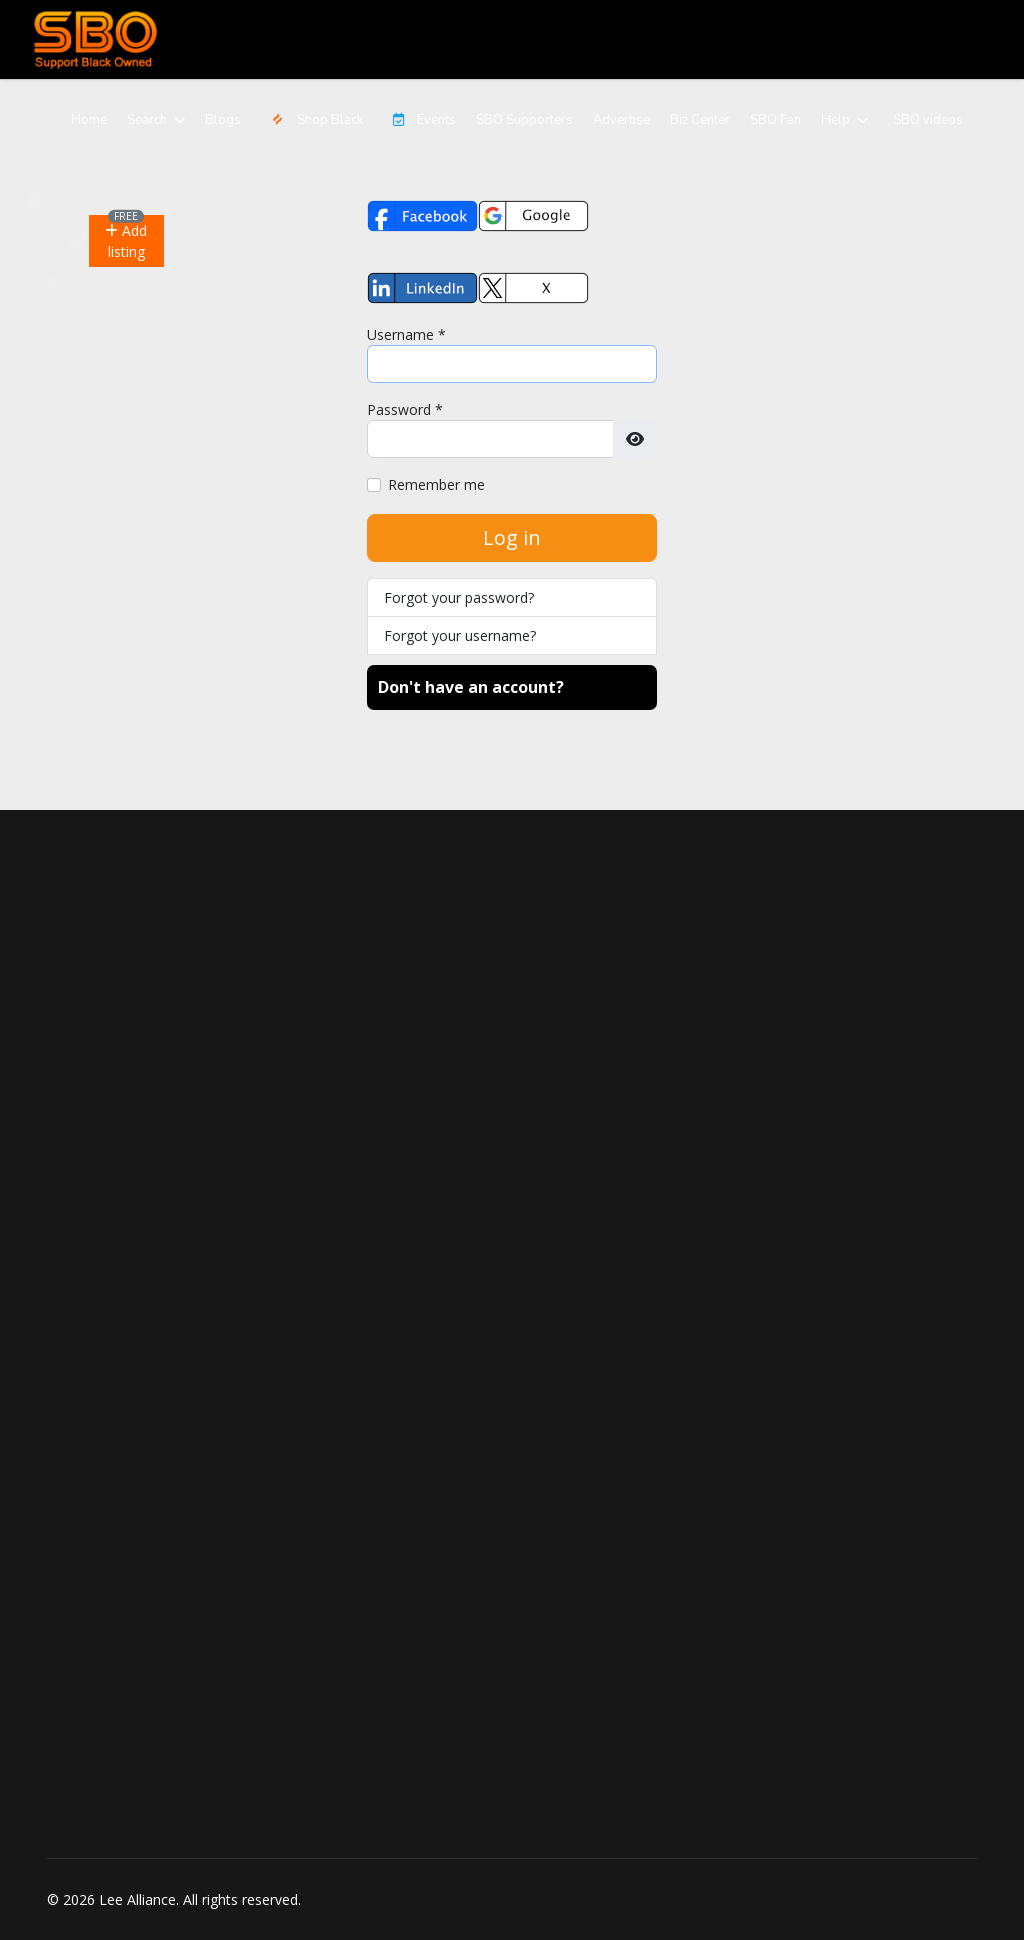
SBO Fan (775, 120)
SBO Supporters (524, 120)
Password (405, 409)
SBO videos (928, 120)
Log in (512, 537)
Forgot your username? (460, 635)
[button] (126, 241)
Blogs (223, 120)
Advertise (621, 120)
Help (835, 120)
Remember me (436, 484)
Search (147, 120)
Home (89, 120)
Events (419, 120)
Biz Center (700, 120)
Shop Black (312, 120)
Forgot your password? (459, 597)
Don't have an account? (471, 687)
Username (406, 334)
